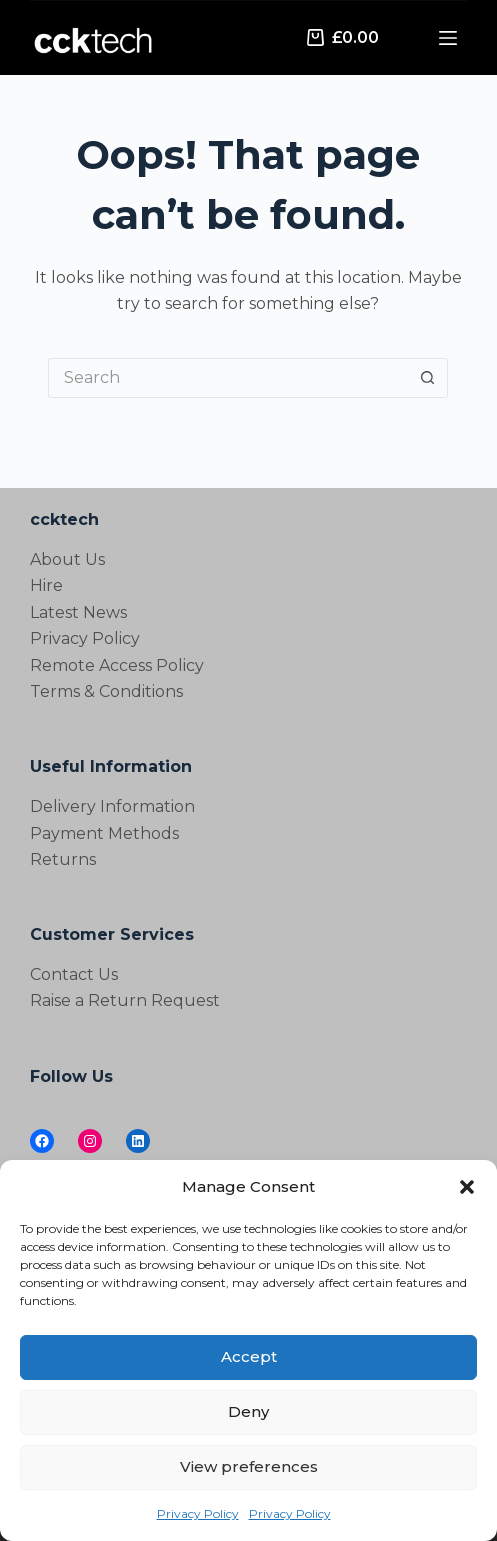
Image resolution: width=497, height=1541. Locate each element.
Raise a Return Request (125, 1000)
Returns (63, 859)
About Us (67, 559)
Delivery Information (112, 806)
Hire (46, 585)
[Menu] (448, 38)
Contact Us (74, 974)
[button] (467, 1187)
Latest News (78, 612)
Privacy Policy (198, 1513)
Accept (249, 1356)
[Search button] (428, 378)
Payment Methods (104, 833)
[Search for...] (228, 378)
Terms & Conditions (106, 691)
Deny (248, 1411)
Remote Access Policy (117, 665)
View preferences (249, 1466)
